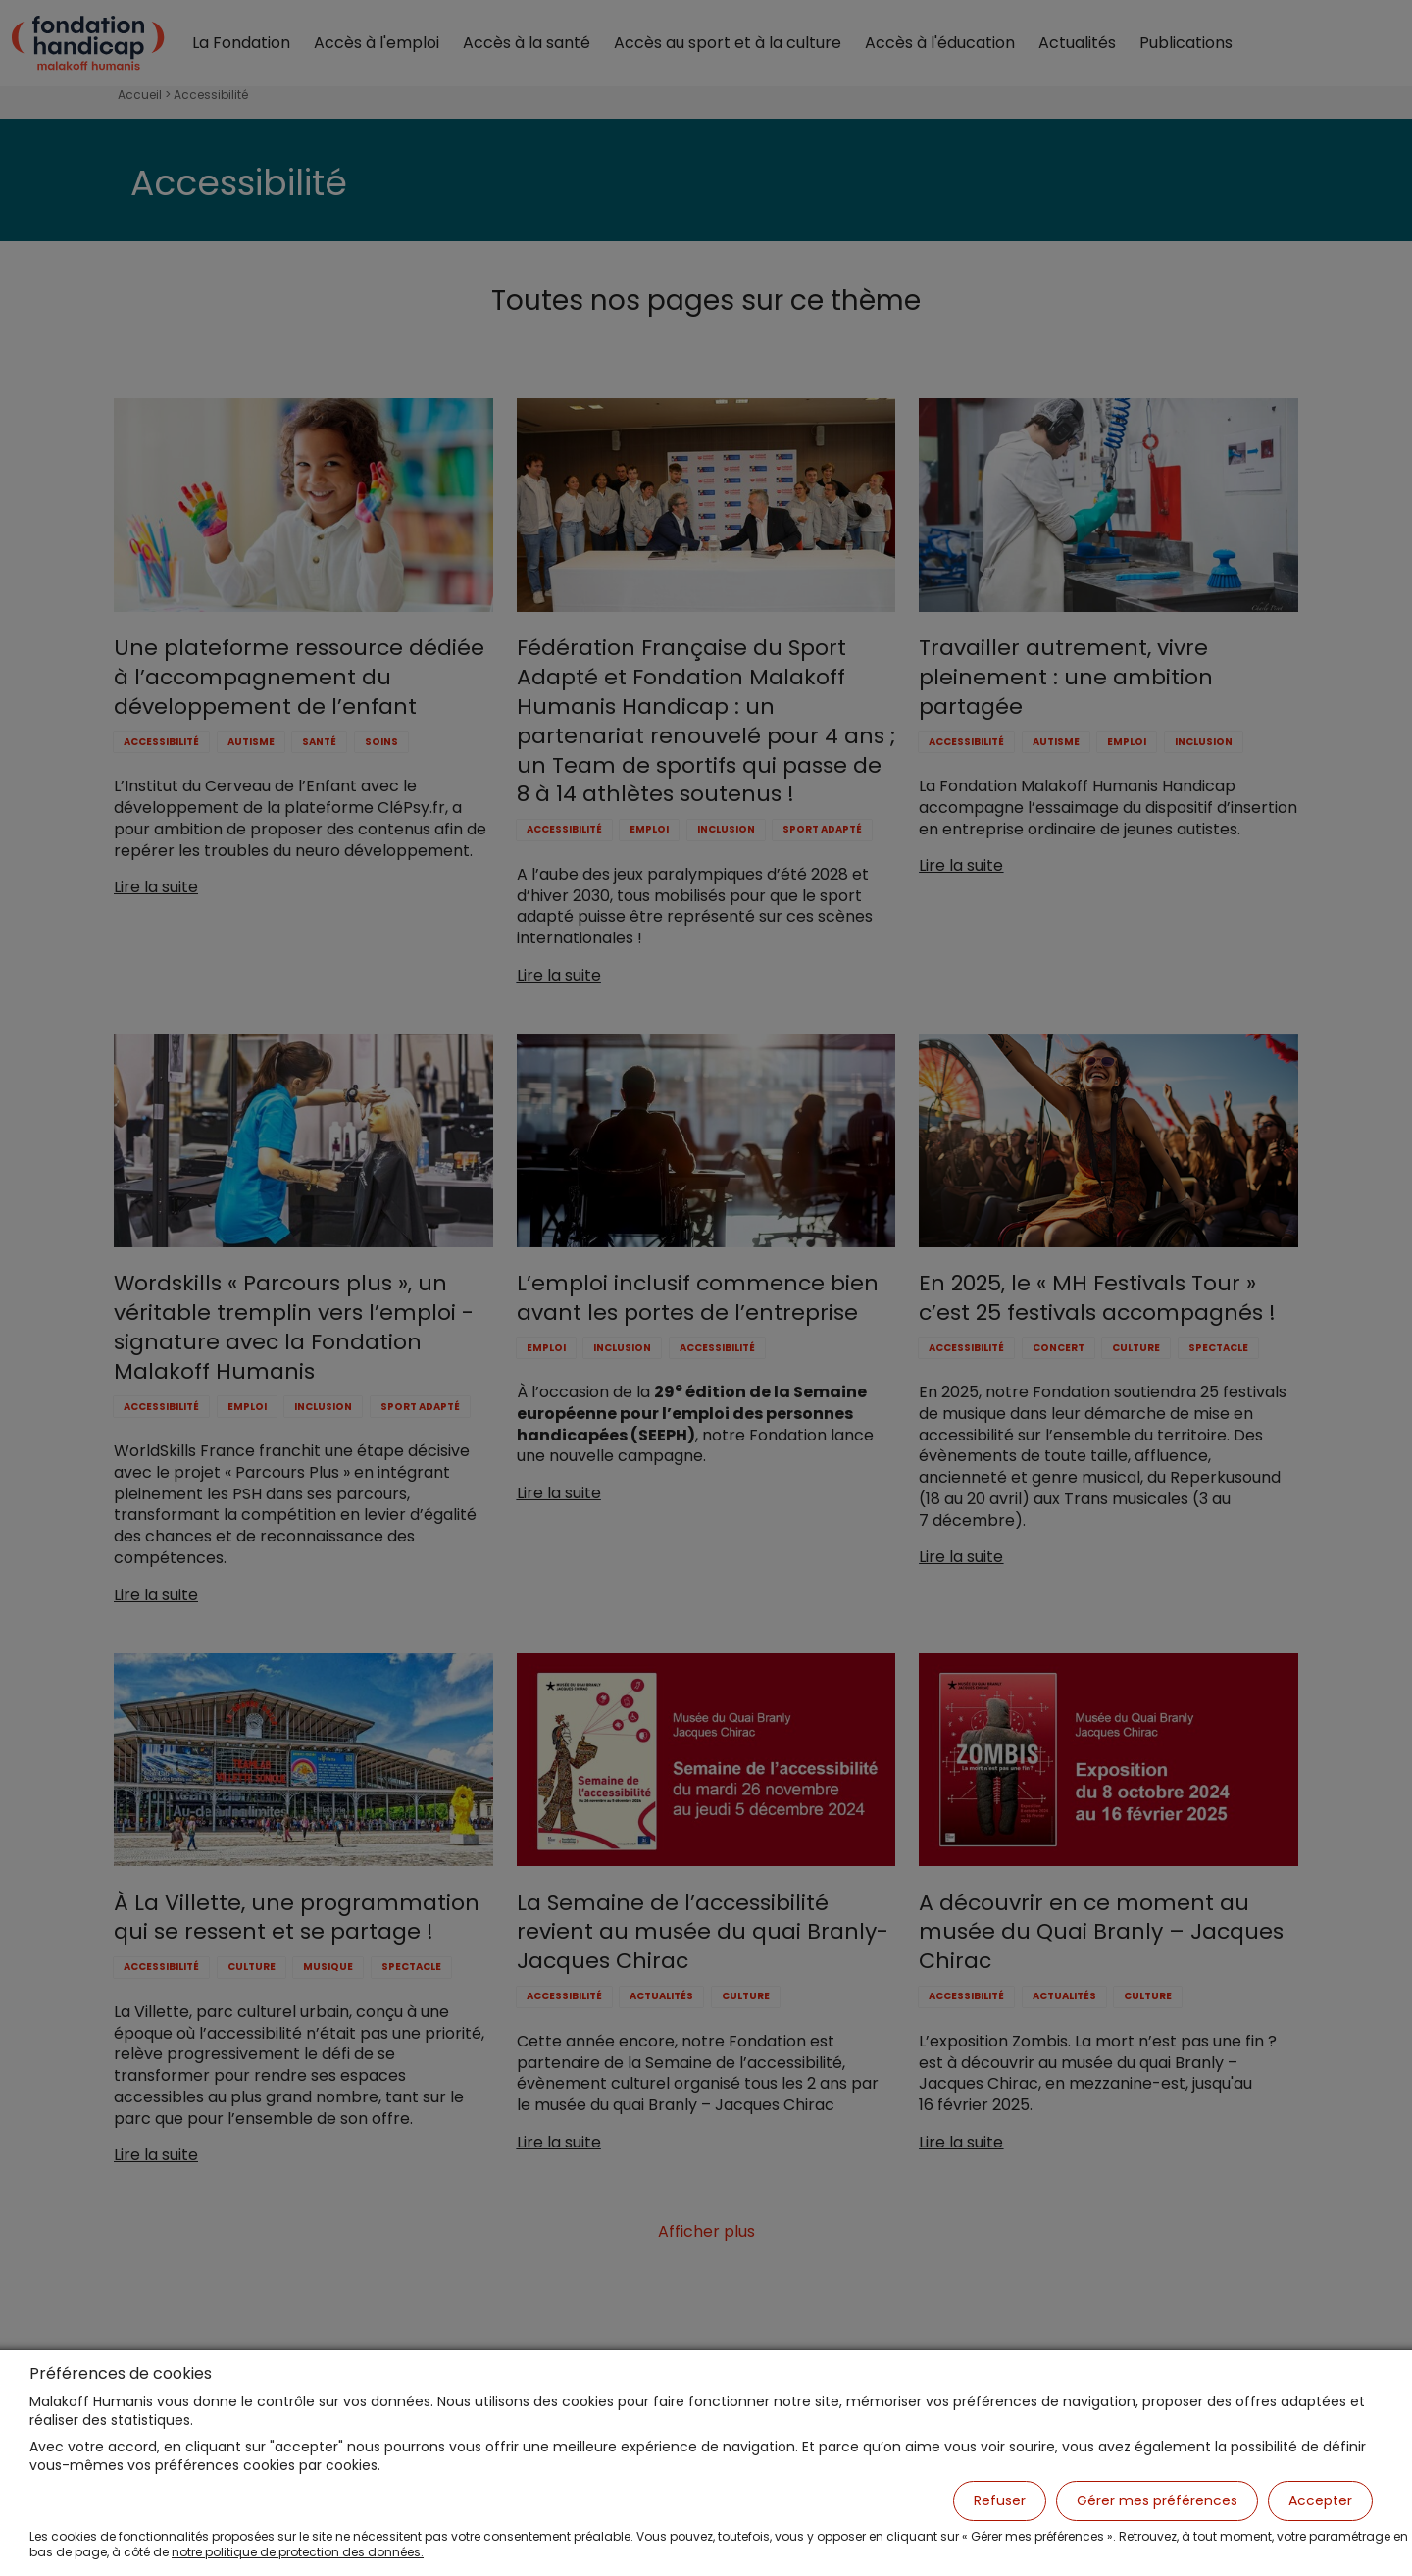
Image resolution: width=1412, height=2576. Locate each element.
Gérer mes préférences (1157, 2500)
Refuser (1000, 2500)
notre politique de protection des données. (298, 2552)
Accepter (1320, 2500)
